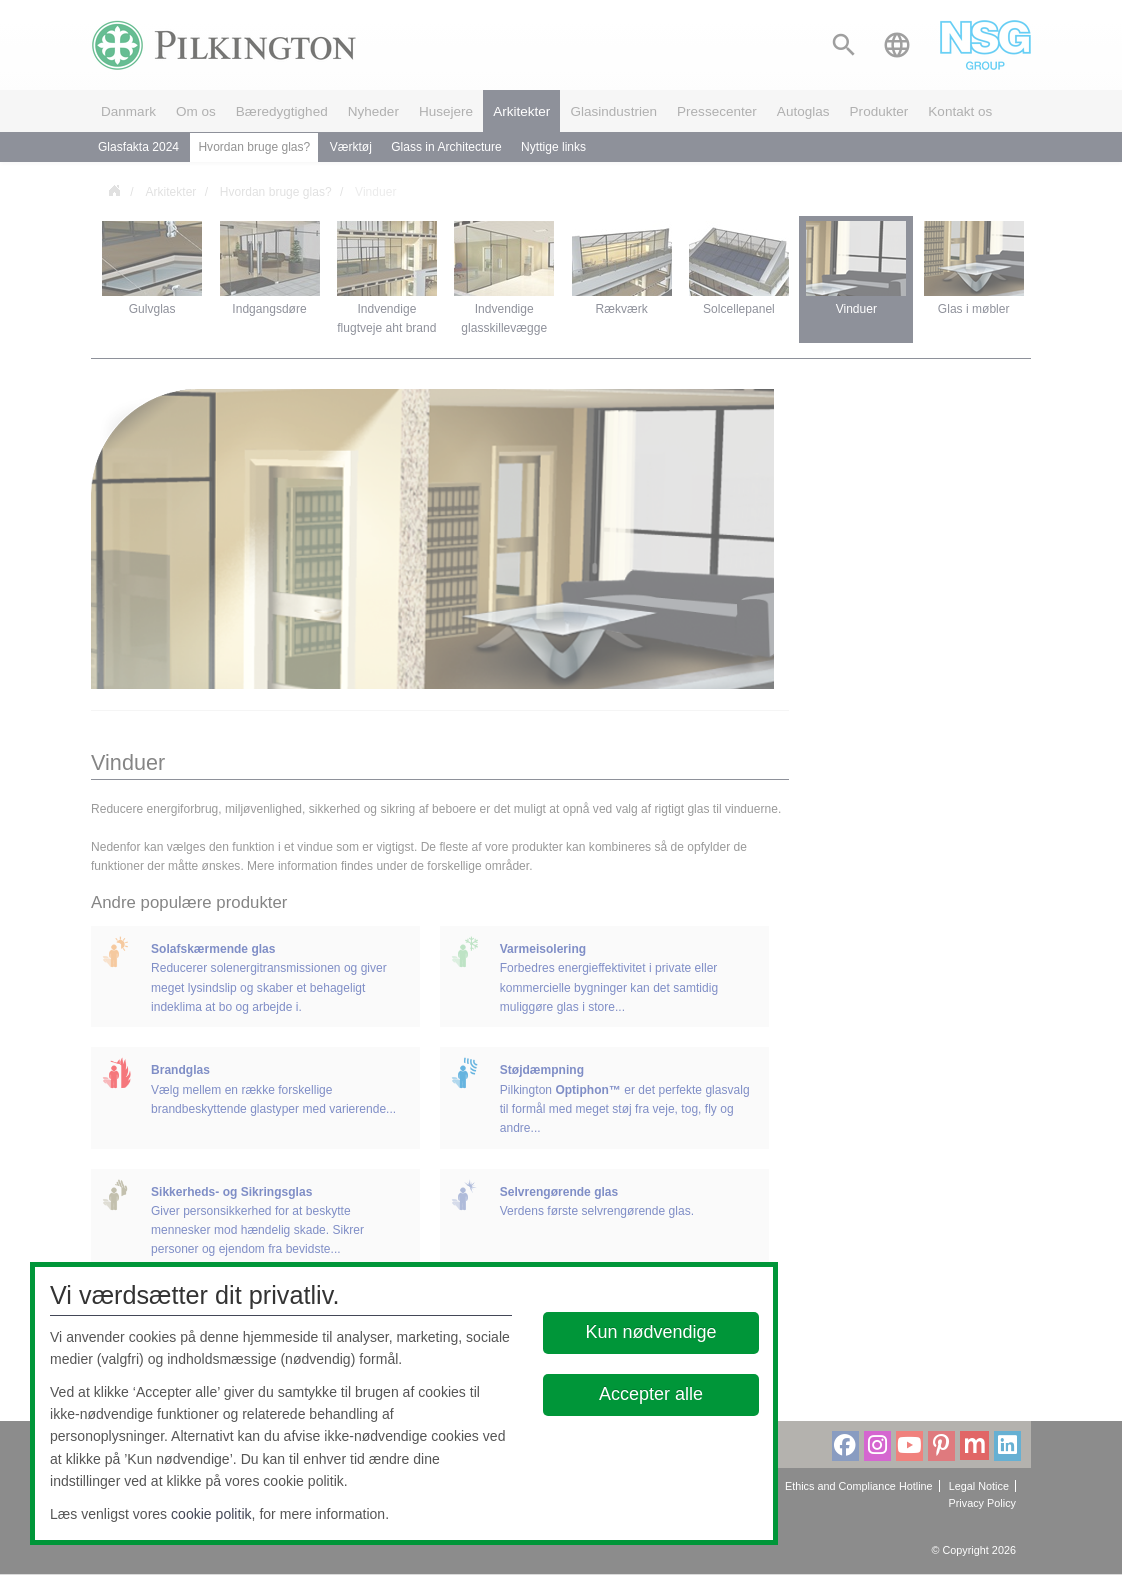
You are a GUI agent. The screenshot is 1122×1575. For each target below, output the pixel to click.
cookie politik (211, 1514)
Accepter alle (651, 1394)
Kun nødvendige (650, 1332)
